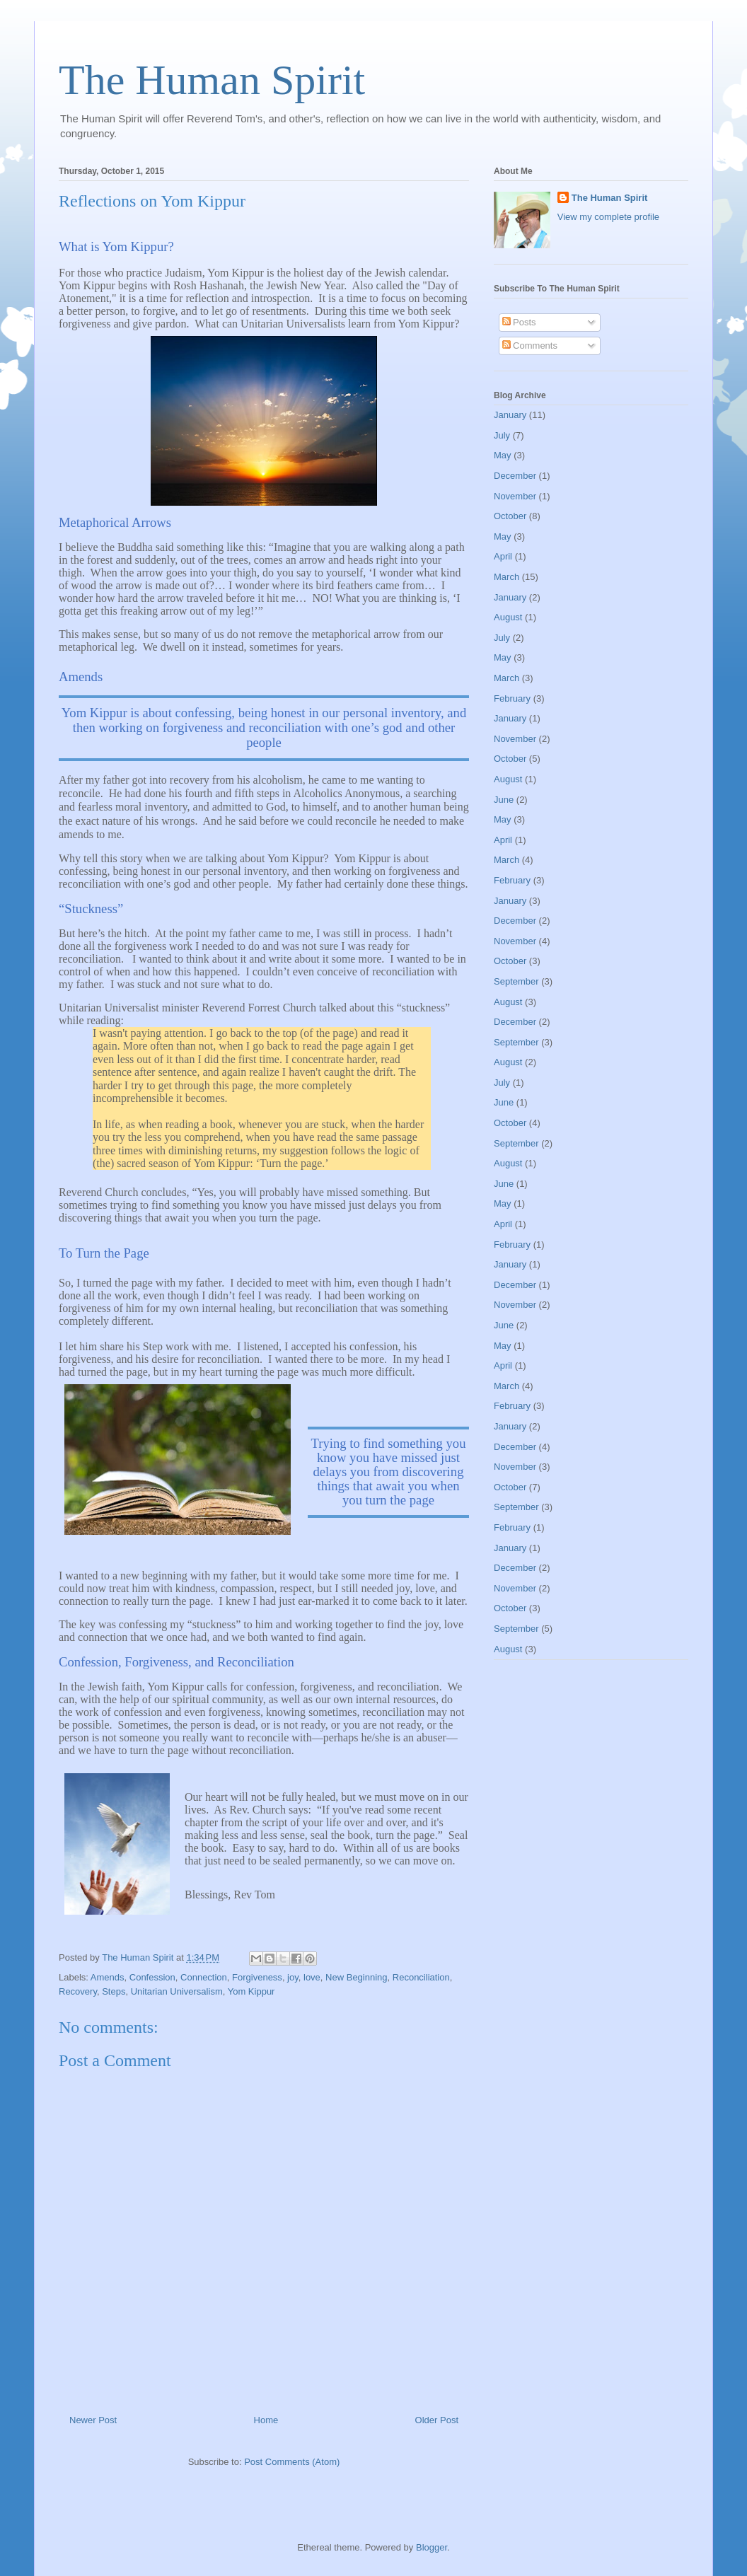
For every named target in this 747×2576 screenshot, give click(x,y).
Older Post (436, 2420)
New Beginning (356, 1977)
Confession (152, 1977)
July (502, 435)
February (512, 698)
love (311, 1977)
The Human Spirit (212, 80)
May (502, 455)
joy (293, 1977)
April (503, 556)
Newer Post (93, 2420)
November (515, 496)
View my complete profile (608, 216)
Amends (107, 1977)
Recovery (78, 1991)
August (508, 617)
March (506, 577)
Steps (113, 1991)
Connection (203, 1977)
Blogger (431, 2547)
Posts (519, 322)
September (516, 981)
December (515, 475)
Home (266, 2420)
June (504, 799)
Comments (529, 345)
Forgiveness (257, 1977)
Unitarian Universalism (177, 1991)
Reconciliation (421, 1977)
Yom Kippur (251, 1991)
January (510, 415)
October (510, 516)
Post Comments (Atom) (292, 2461)
